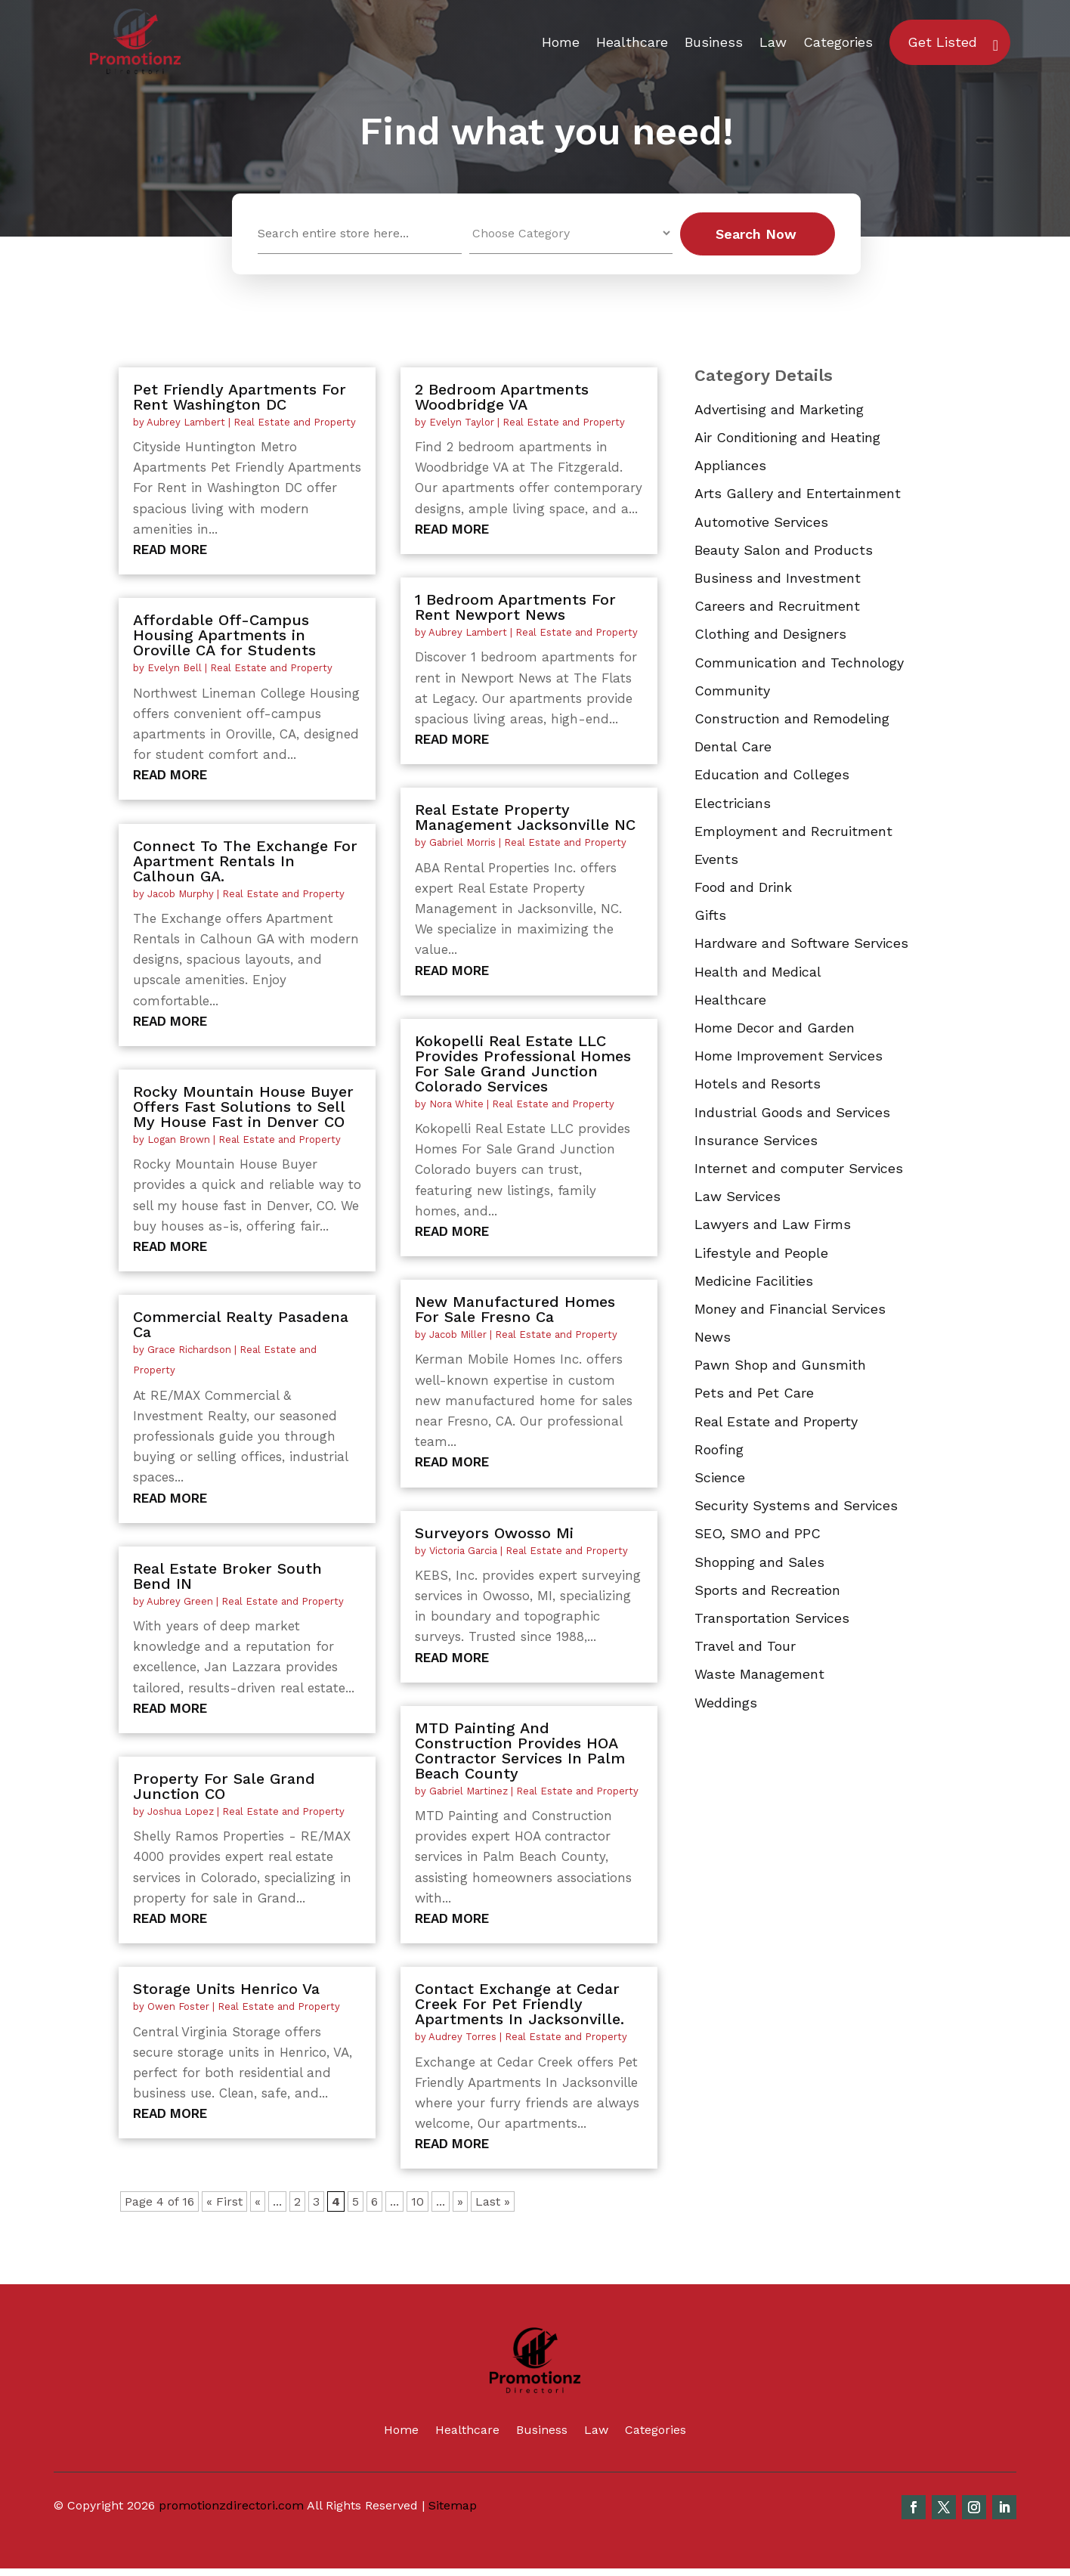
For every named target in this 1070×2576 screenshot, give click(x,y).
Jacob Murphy (180, 893)
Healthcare (632, 42)
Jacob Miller (458, 1334)
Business (714, 42)
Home (561, 42)
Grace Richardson (189, 1349)
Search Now (756, 234)
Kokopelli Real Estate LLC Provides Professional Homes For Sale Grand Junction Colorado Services (523, 1063)
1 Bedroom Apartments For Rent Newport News (515, 607)
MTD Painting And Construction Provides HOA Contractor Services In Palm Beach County (520, 1750)
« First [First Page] (224, 2201)
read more (170, 549)
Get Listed (942, 42)
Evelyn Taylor (461, 422)
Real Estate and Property (294, 422)
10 (417, 2201)
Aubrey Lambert (186, 422)
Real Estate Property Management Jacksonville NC (525, 817)
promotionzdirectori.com (231, 2505)
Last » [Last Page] (492, 2201)
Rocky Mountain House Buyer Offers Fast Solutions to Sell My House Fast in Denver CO (243, 1106)
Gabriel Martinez (468, 1791)
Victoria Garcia (463, 1550)
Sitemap (452, 2505)
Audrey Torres (462, 2036)
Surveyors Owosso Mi (494, 1533)
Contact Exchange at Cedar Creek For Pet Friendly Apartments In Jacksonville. (519, 2004)
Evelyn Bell (174, 667)
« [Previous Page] (258, 2201)
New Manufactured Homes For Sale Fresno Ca (515, 1309)
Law (773, 42)
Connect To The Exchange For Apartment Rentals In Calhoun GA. (245, 861)
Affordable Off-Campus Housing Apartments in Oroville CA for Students (224, 635)
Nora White (456, 1104)
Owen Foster (178, 2006)
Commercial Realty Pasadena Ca (240, 1324)
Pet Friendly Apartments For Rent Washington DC (239, 396)
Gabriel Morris (462, 842)
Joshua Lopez (180, 1811)
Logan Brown (178, 1139)
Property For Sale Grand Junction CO (224, 1786)
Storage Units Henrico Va (226, 1989)
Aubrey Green (180, 1601)
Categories (838, 42)
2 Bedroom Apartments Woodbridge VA (502, 396)
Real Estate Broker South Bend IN (227, 1576)
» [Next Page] (460, 2201)
